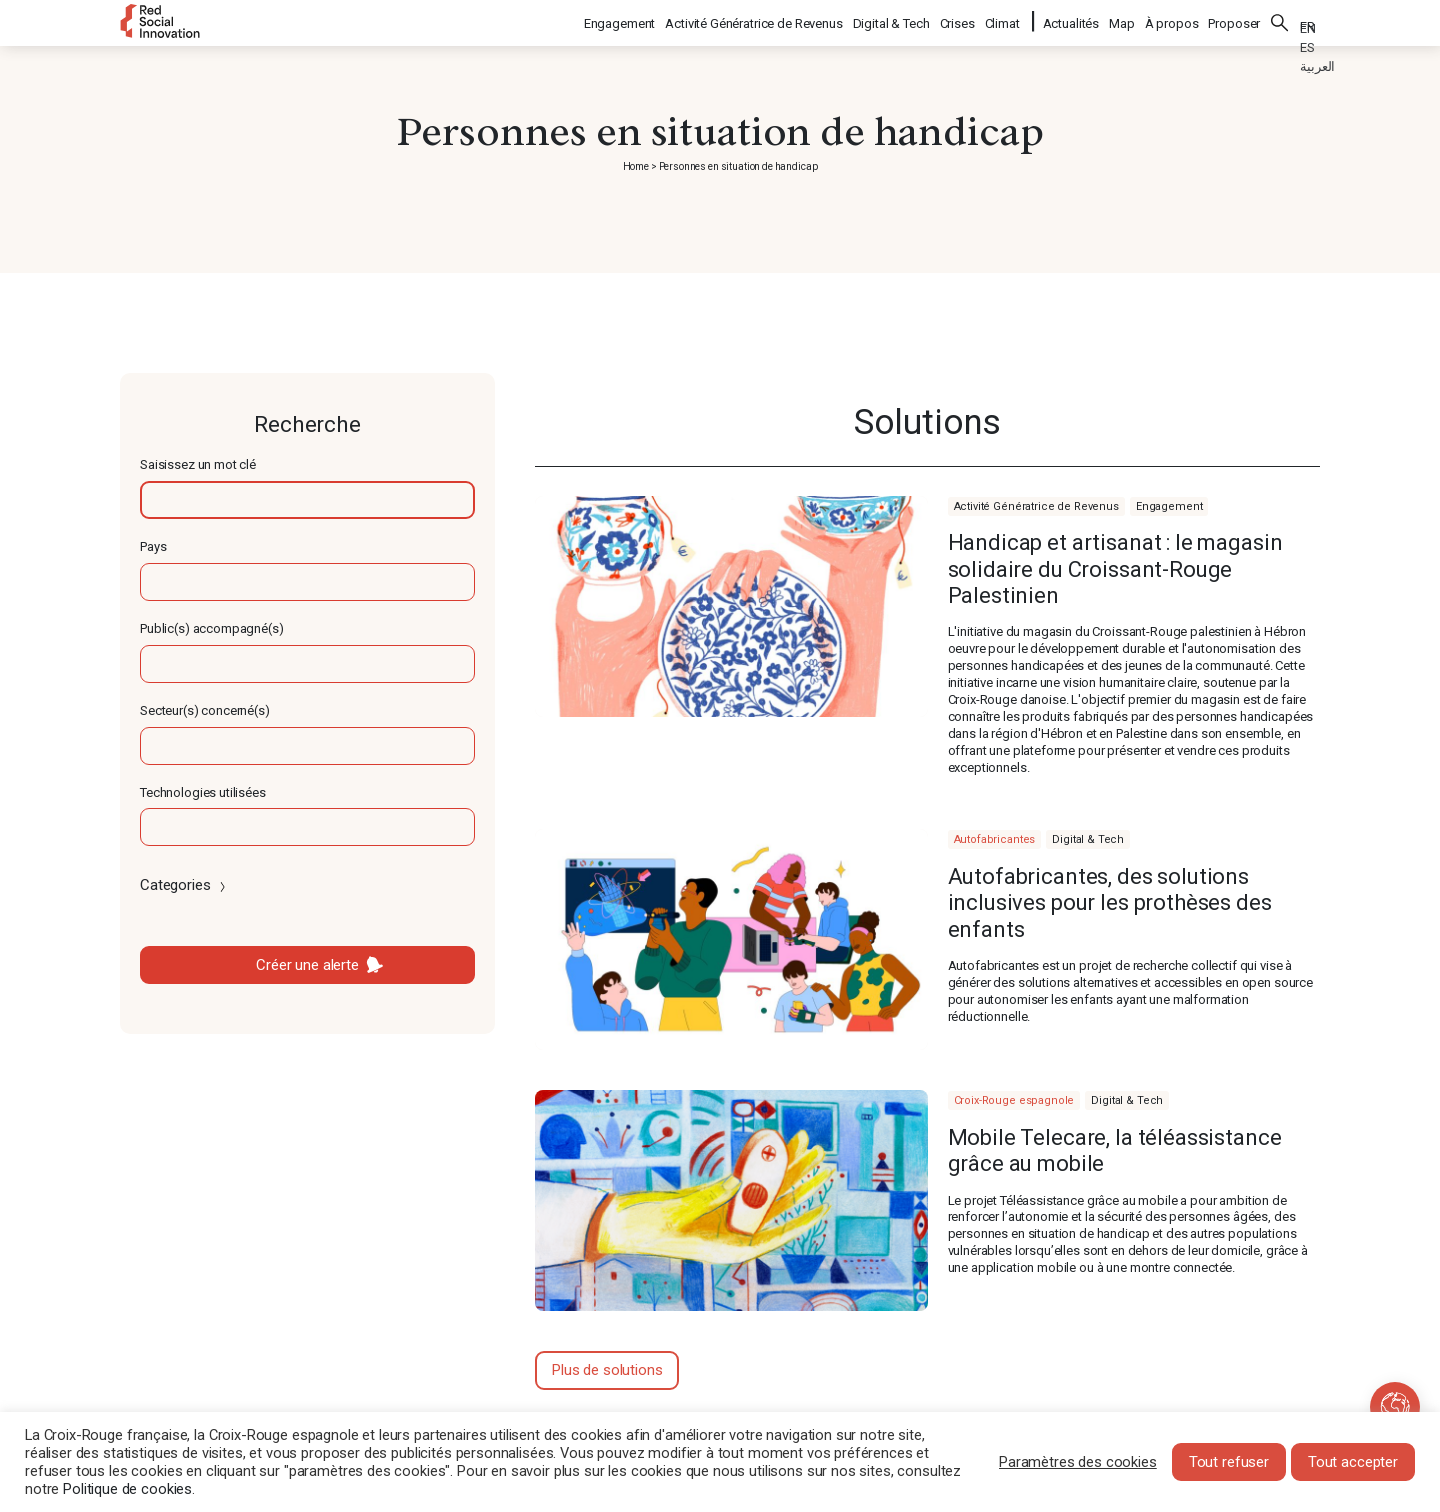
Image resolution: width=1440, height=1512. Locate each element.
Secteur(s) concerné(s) (205, 710)
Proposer (1234, 20)
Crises (958, 20)
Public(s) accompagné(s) (212, 628)
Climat (1003, 20)
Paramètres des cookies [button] (1078, 1462)
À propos (1172, 20)
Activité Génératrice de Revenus (754, 20)
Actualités (1071, 20)
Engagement (621, 20)
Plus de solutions (607, 1370)
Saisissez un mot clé (198, 464)
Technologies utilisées (203, 792)
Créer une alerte (307, 965)
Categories (184, 885)
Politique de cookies (127, 1489)
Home (636, 166)
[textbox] (307, 500)
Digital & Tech (892, 20)
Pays (153, 546)
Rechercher (1280, 20)
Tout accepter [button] (1353, 1462)
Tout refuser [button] (1229, 1462)
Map (1122, 20)
